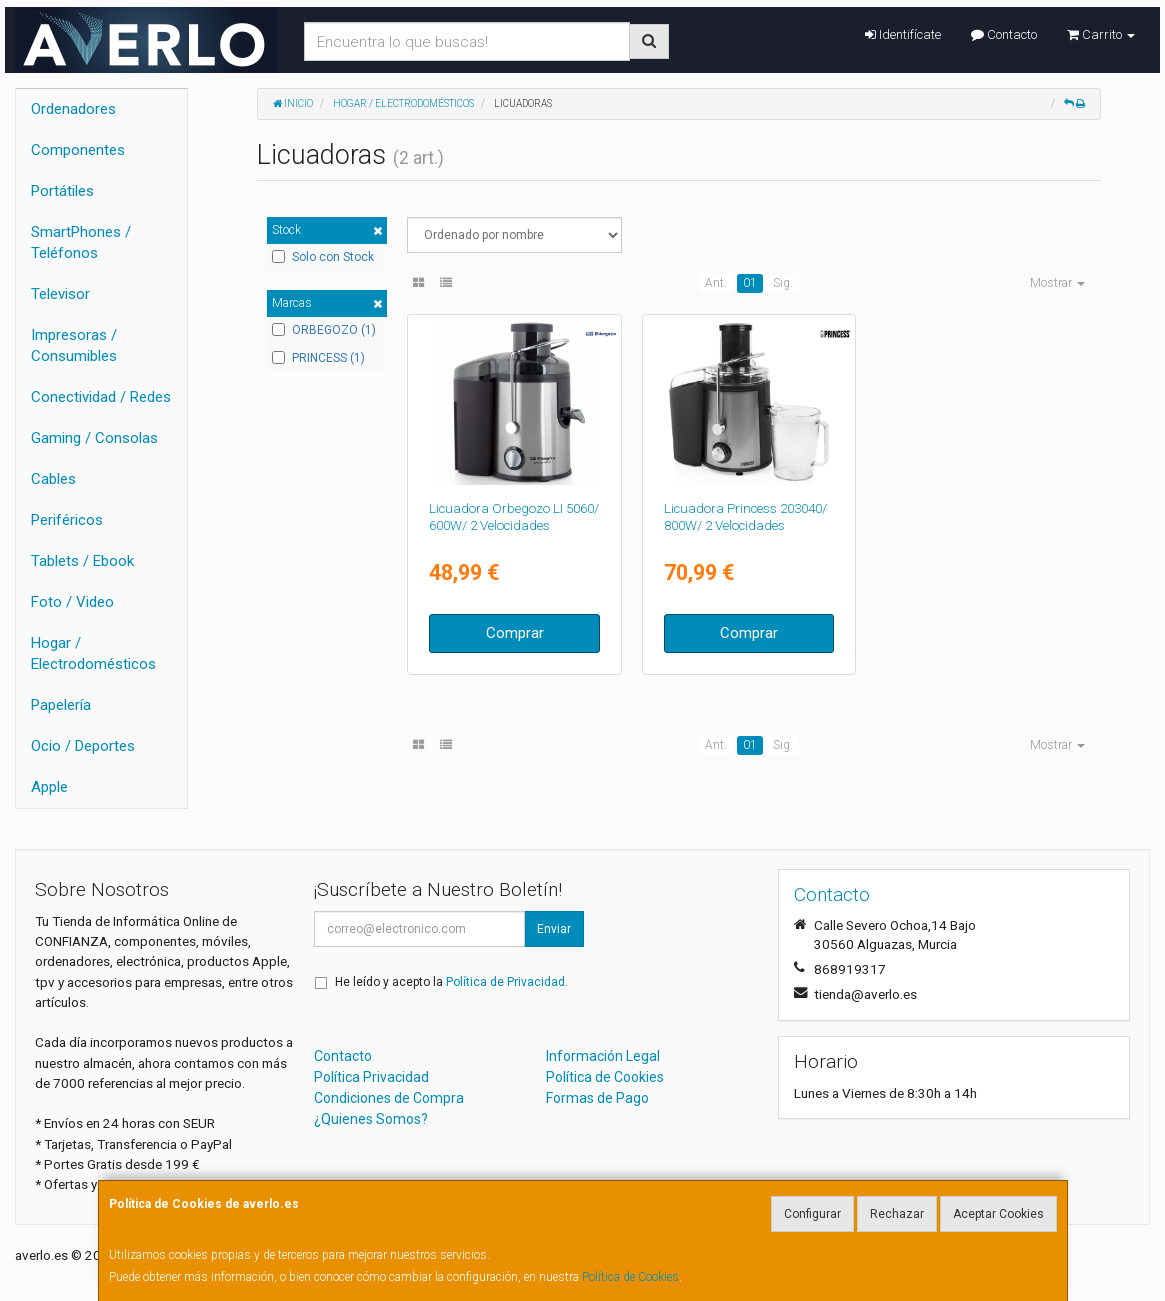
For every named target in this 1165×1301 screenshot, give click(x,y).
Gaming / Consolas (94, 438)
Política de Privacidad (505, 982)
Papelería (61, 705)
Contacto (1004, 34)
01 (750, 283)
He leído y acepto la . (451, 982)
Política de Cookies (630, 1277)
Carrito (1101, 34)
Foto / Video (72, 602)
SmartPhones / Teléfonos (81, 242)
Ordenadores (73, 109)
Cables (53, 479)
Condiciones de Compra (389, 1098)
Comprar (515, 633)
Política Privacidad (371, 1077)
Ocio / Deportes (83, 746)
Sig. (783, 283)
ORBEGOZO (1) (324, 330)
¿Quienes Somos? (371, 1119)
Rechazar (897, 1214)
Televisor (60, 294)
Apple (49, 787)
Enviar (554, 929)
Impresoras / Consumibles (74, 345)
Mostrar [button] (1057, 283)
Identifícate (903, 34)
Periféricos (67, 520)
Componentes (78, 150)
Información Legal (603, 1056)
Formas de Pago (597, 1098)
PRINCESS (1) (318, 358)
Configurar (812, 1214)
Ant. (716, 283)
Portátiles (62, 191)
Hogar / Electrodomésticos (93, 653)
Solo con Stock (323, 257)
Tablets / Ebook (82, 561)
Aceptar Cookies (998, 1214)
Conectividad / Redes (101, 397)
